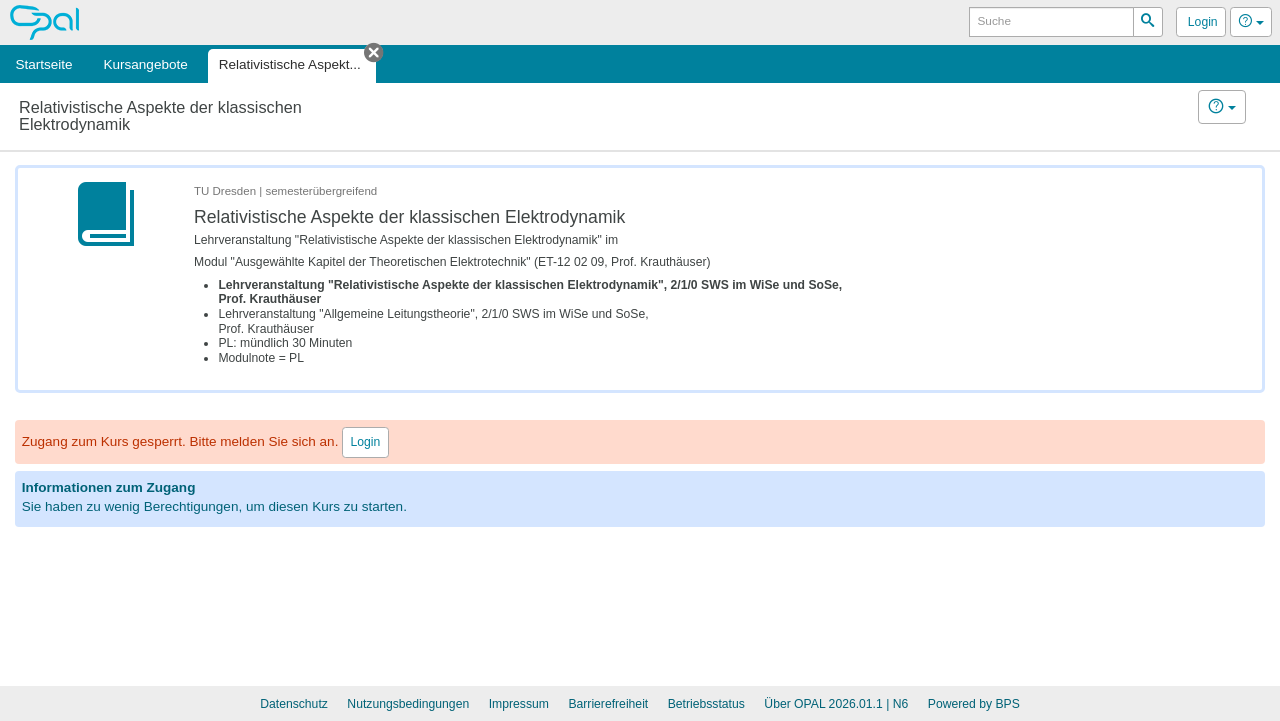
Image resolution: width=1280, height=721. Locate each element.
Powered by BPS (974, 704)
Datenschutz (294, 704)
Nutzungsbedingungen (408, 704)
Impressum (519, 704)
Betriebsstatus (706, 704)
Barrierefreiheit (608, 704)
